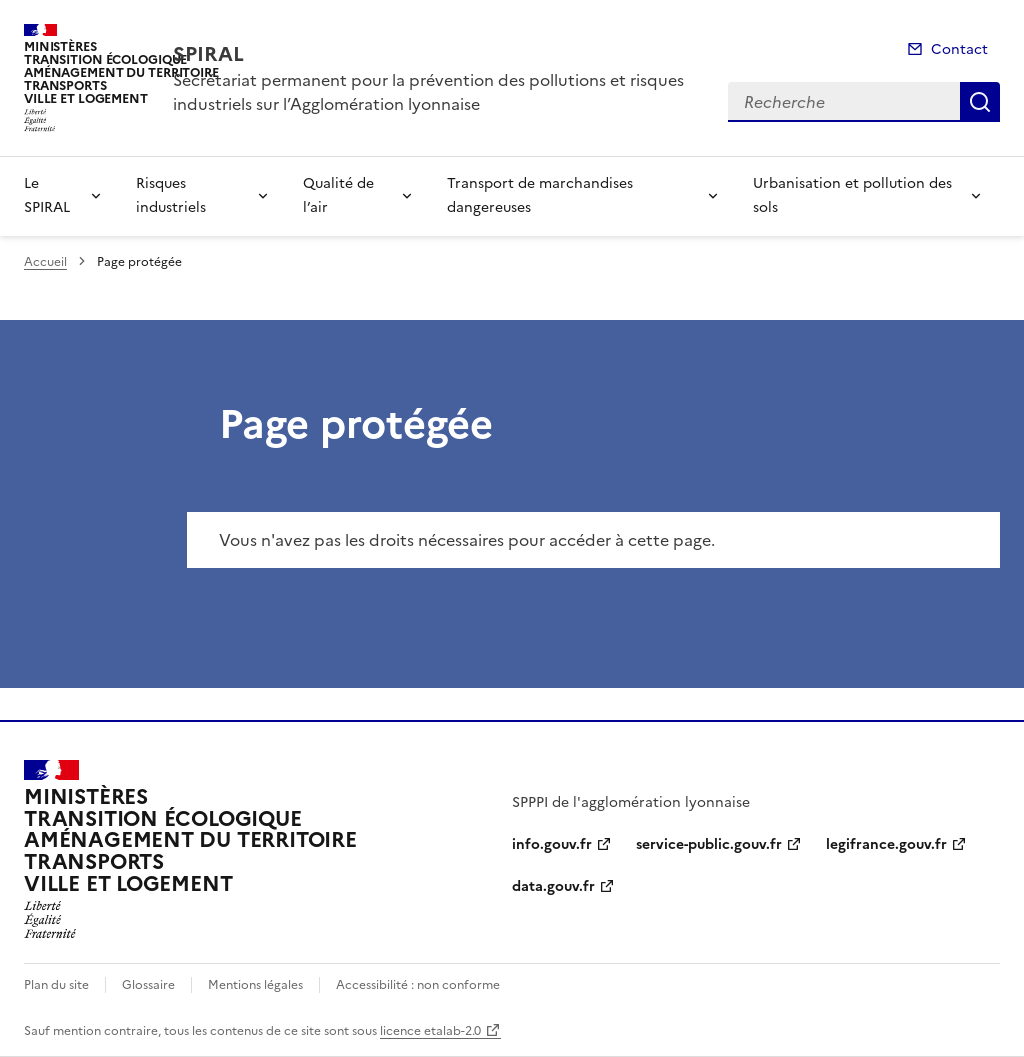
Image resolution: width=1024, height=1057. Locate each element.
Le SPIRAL (47, 195)
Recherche (980, 102)
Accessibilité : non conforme (418, 985)
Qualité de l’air (338, 195)
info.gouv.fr (552, 844)
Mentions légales (255, 985)
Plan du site (56, 985)
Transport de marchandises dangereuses (540, 195)
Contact (959, 49)
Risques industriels (171, 195)
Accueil (45, 262)
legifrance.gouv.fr (886, 844)
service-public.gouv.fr (709, 844)
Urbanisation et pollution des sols (852, 195)
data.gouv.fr (553, 886)
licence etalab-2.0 (430, 1031)
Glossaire (148, 985)
